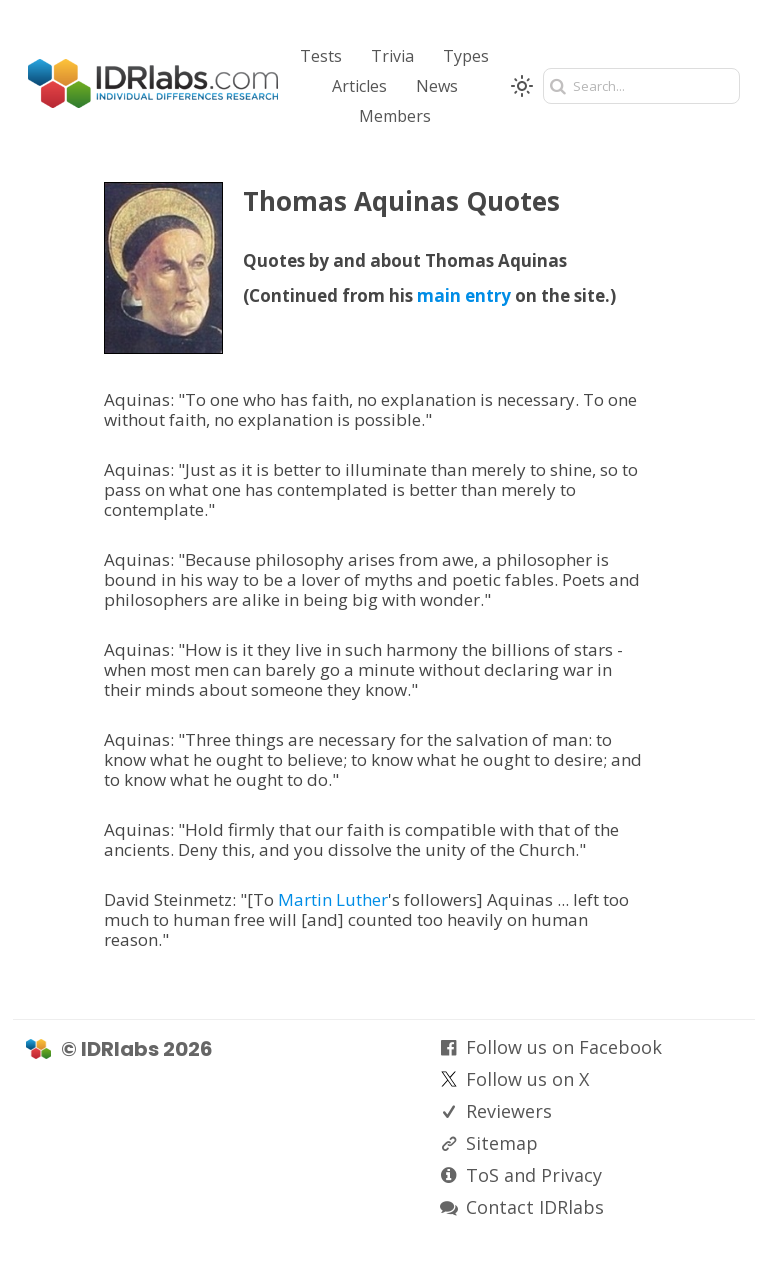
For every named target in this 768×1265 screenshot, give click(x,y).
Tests (321, 56)
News (437, 86)
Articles (359, 86)
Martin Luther (333, 899)
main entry (464, 295)
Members (395, 116)
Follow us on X (527, 1079)
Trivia (392, 56)
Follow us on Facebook (564, 1047)
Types (466, 56)
